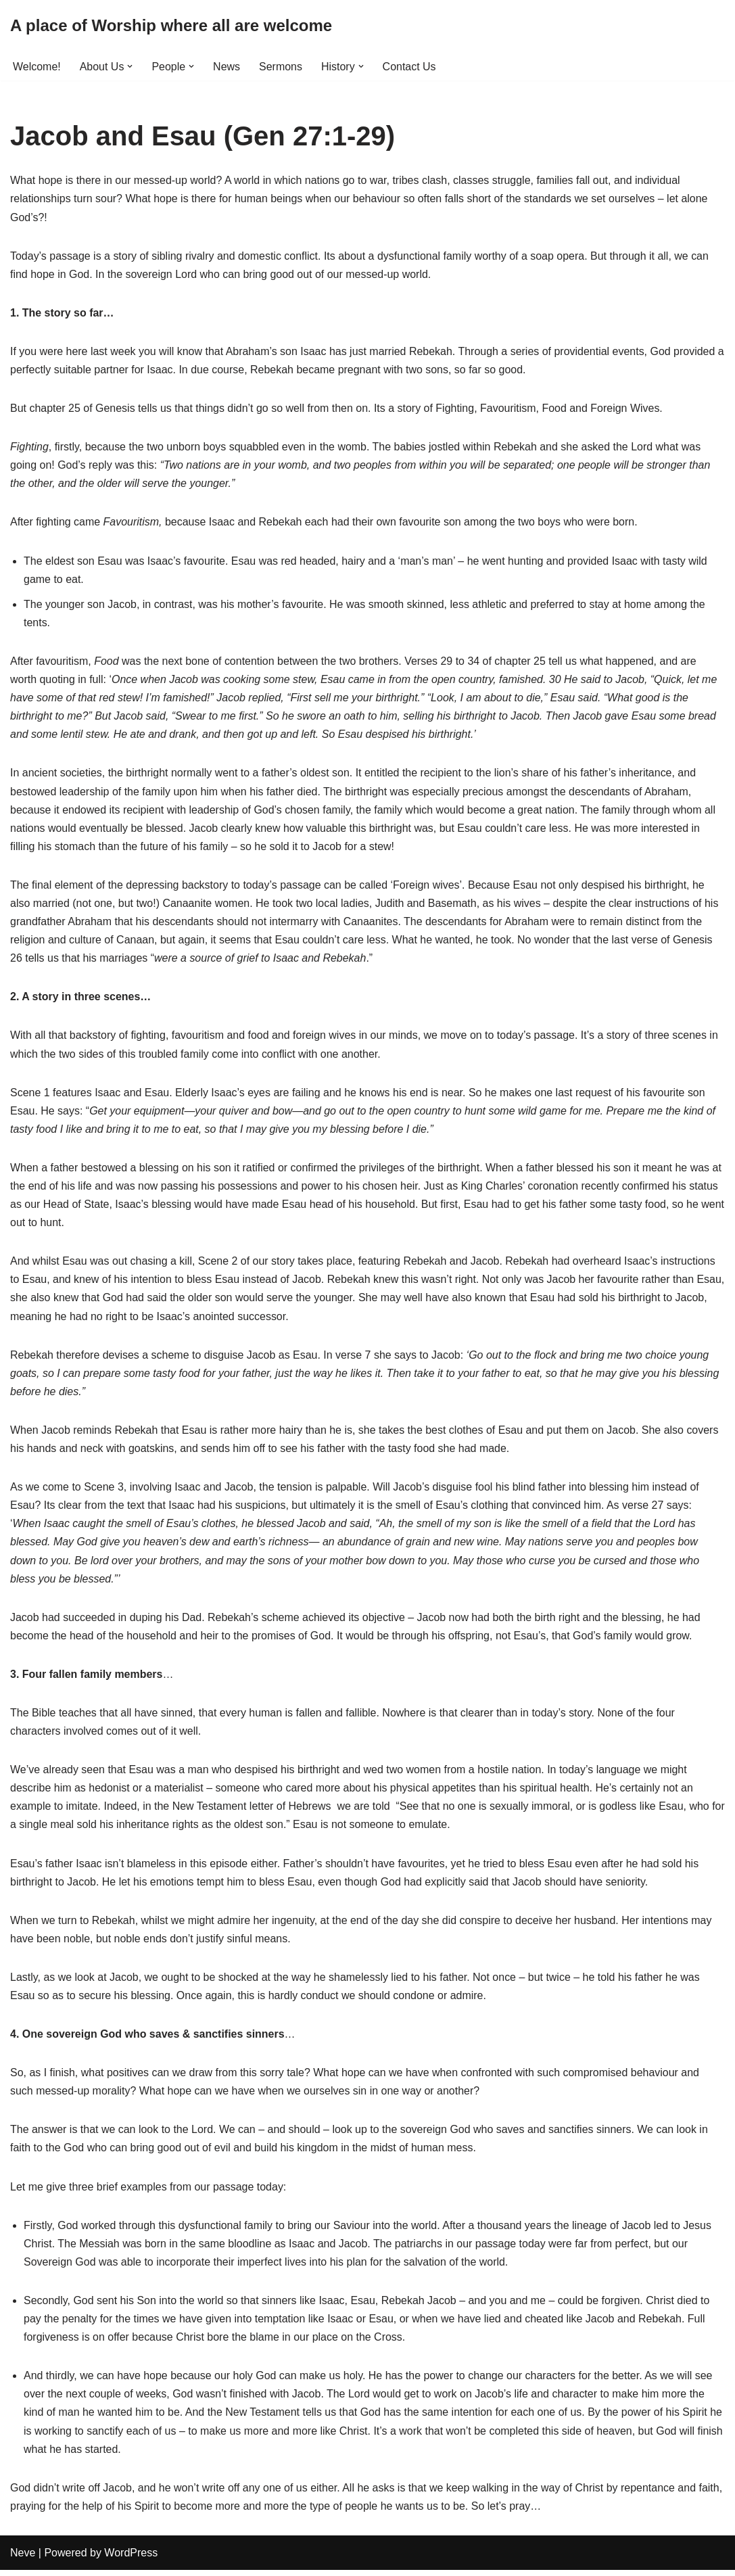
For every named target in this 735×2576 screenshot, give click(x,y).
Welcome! (37, 66)
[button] (130, 66)
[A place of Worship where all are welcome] (171, 26)
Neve (22, 2559)
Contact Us (409, 66)
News (226, 66)
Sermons (281, 66)
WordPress (131, 2559)
